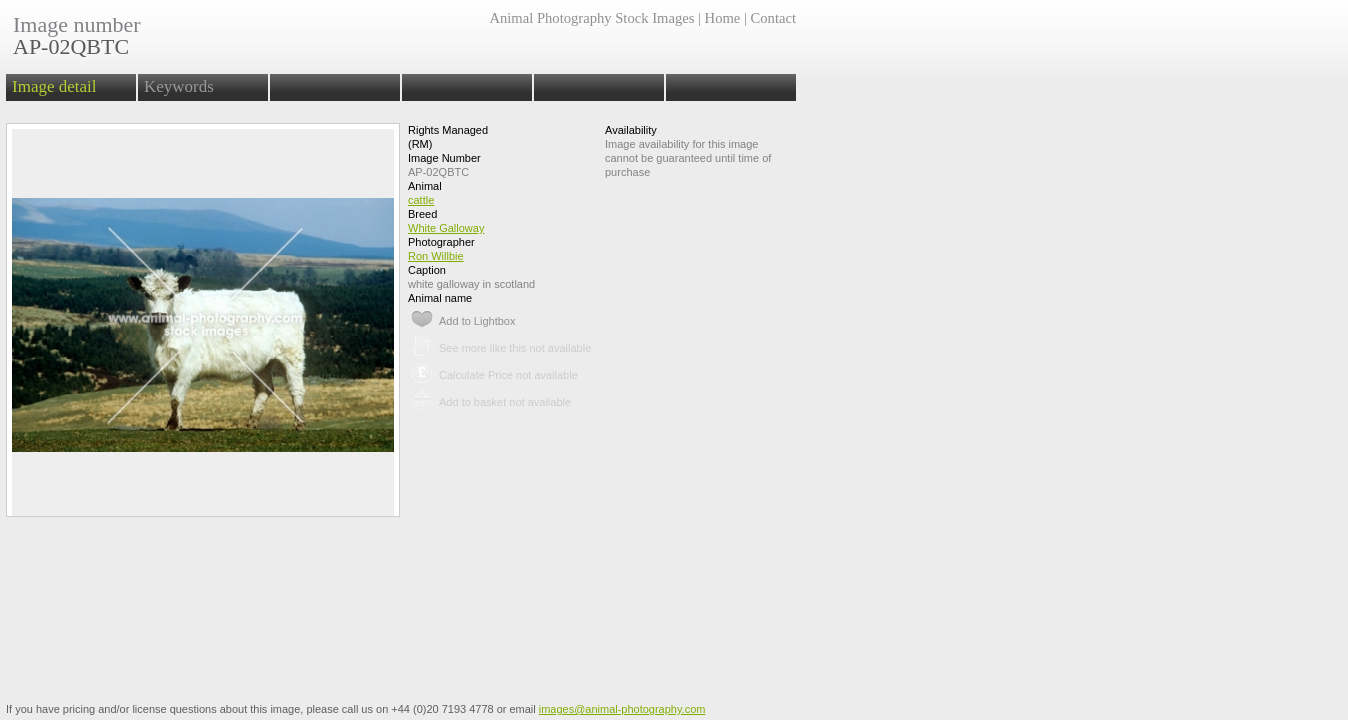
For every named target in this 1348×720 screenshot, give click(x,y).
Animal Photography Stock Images (591, 18)
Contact (773, 18)
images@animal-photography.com (622, 709)
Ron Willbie (436, 256)
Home (723, 18)
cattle (421, 200)
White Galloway (446, 228)
